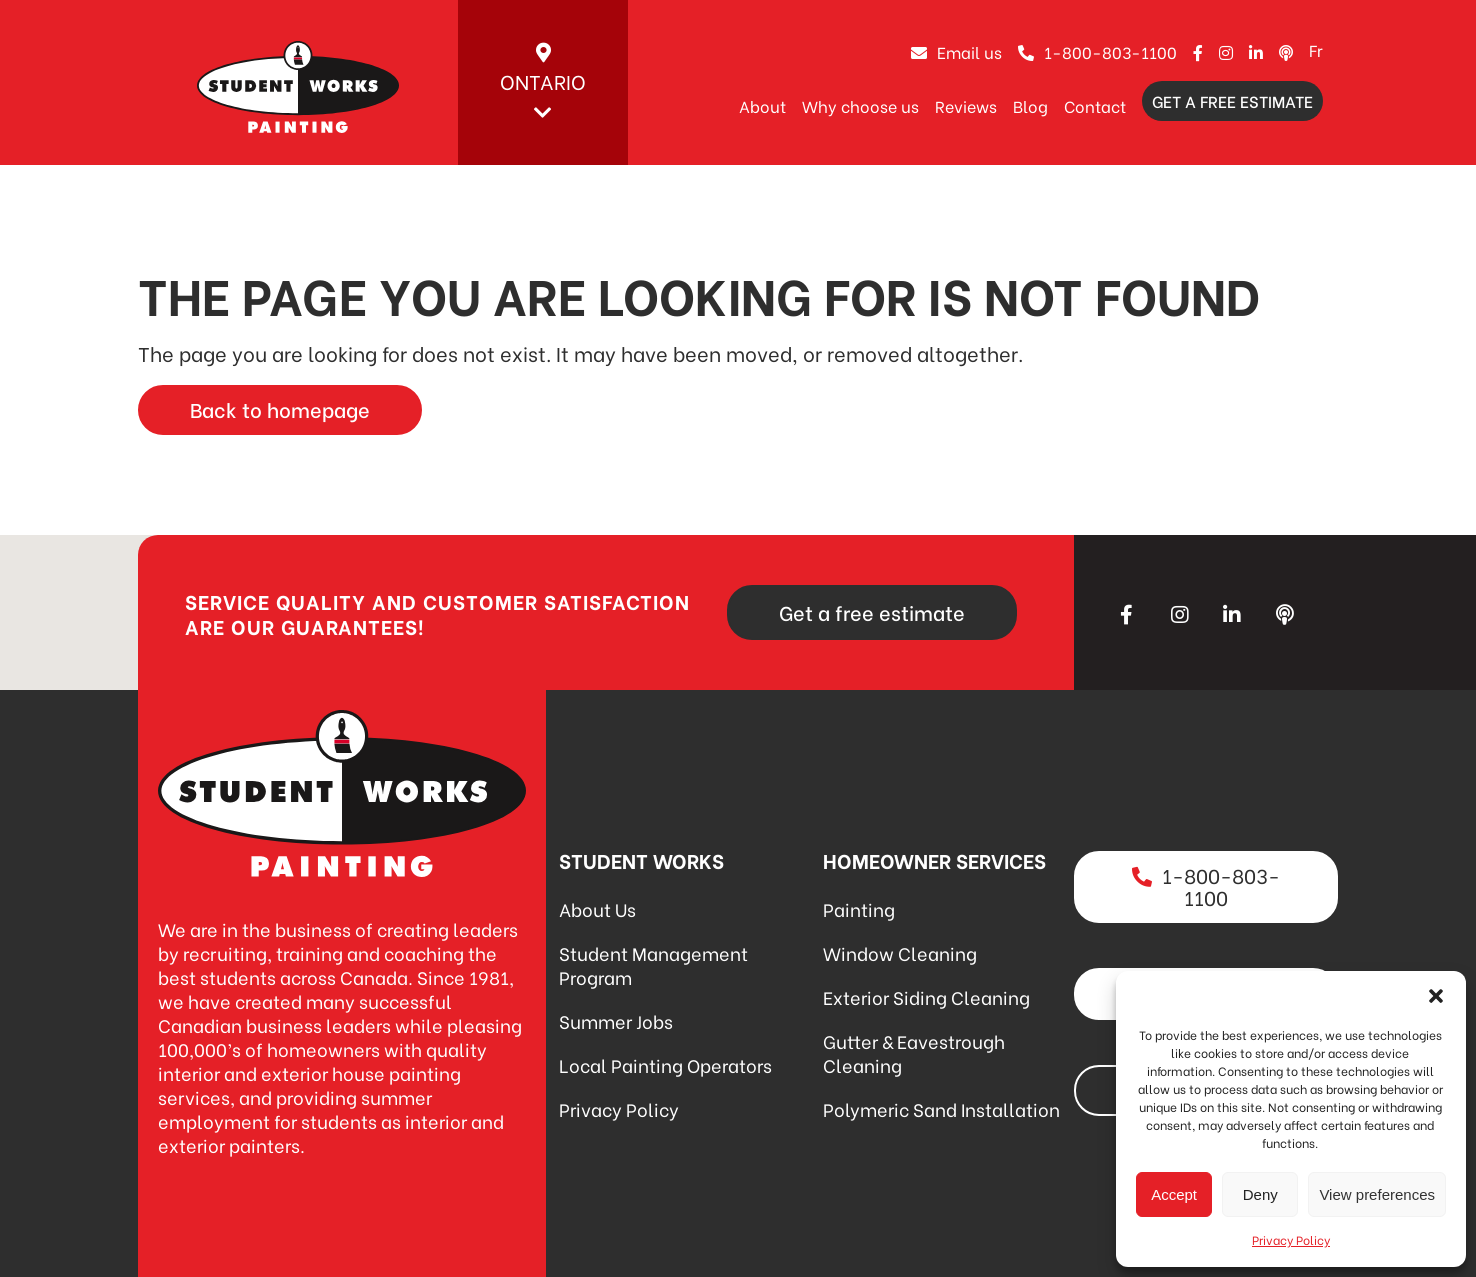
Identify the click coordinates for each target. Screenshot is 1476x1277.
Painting (859, 908)
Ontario (543, 83)
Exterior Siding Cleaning (926, 996)
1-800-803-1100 (1097, 51)
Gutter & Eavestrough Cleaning (914, 1052)
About (762, 105)
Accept (1174, 1194)
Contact (1095, 105)
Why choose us (860, 105)
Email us (956, 51)
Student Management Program (653, 964)
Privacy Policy (1291, 1239)
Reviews (966, 105)
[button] (1436, 996)
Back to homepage (280, 408)
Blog (1030, 105)
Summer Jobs (616, 1020)
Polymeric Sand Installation (941, 1108)
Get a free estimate (1232, 100)
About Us (597, 908)
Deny (1260, 1194)
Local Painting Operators (665, 1064)
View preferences (1377, 1194)
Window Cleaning (900, 952)
